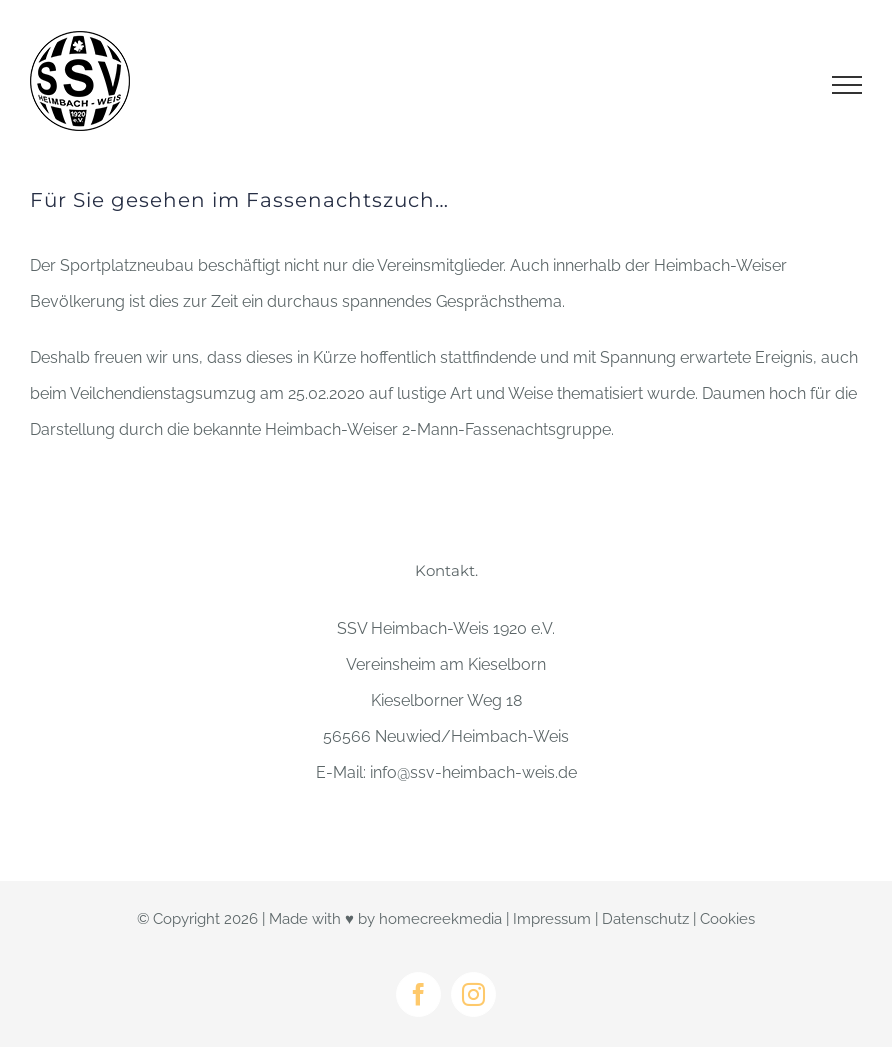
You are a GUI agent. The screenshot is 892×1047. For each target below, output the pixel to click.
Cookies (727, 919)
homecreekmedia (440, 919)
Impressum (552, 919)
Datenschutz (645, 919)
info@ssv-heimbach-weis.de (473, 772)
